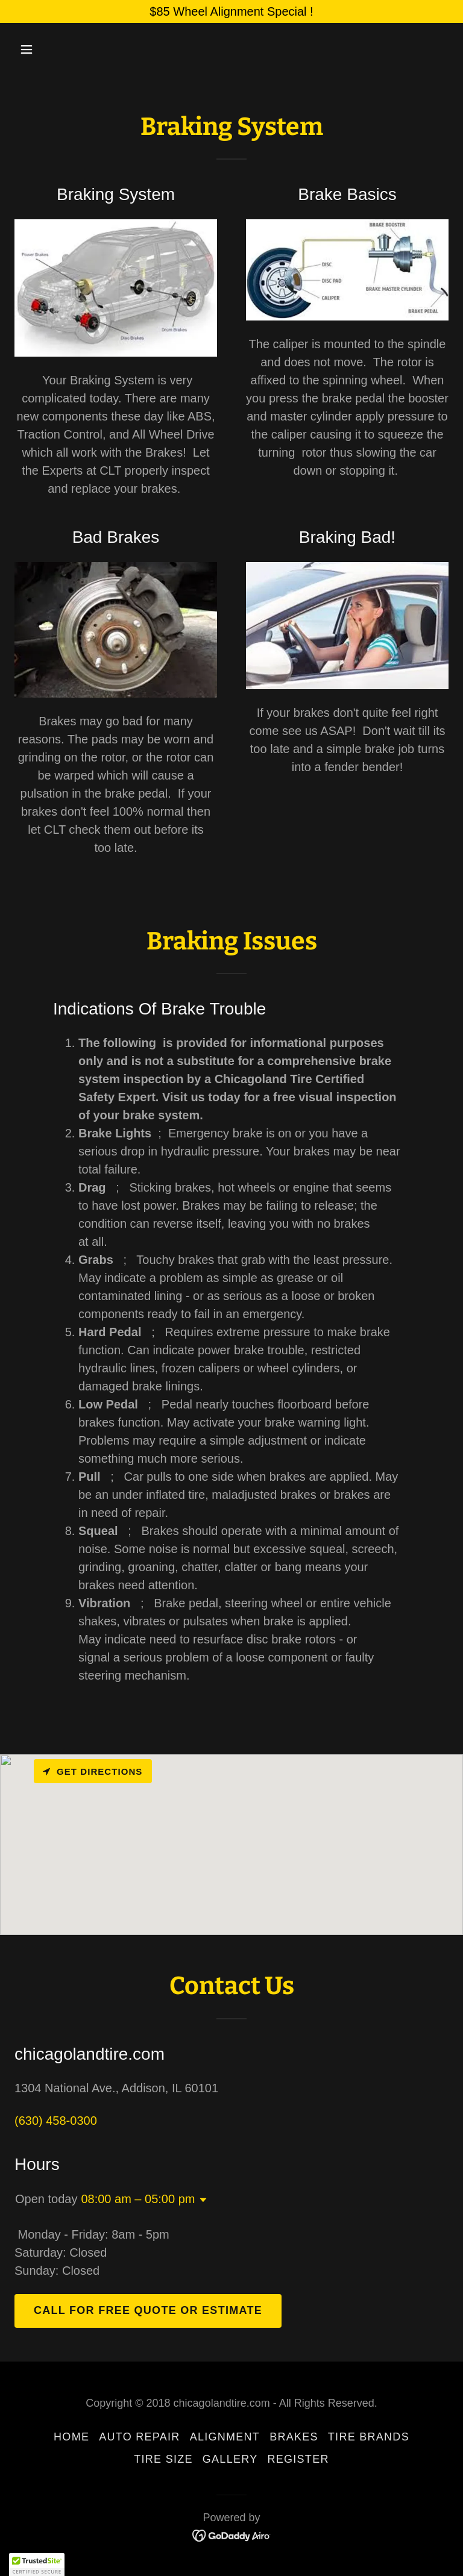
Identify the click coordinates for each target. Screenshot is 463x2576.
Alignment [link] (225, 2437)
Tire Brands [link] (368, 2437)
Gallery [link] (230, 2459)
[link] (231, 2535)
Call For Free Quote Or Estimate (148, 2310)
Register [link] (298, 2459)
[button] (64, 49)
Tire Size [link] (163, 2459)
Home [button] (71, 2437)
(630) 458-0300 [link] (55, 2120)
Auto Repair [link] (139, 2437)
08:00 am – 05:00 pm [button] (138, 2199)
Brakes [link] (293, 2437)
